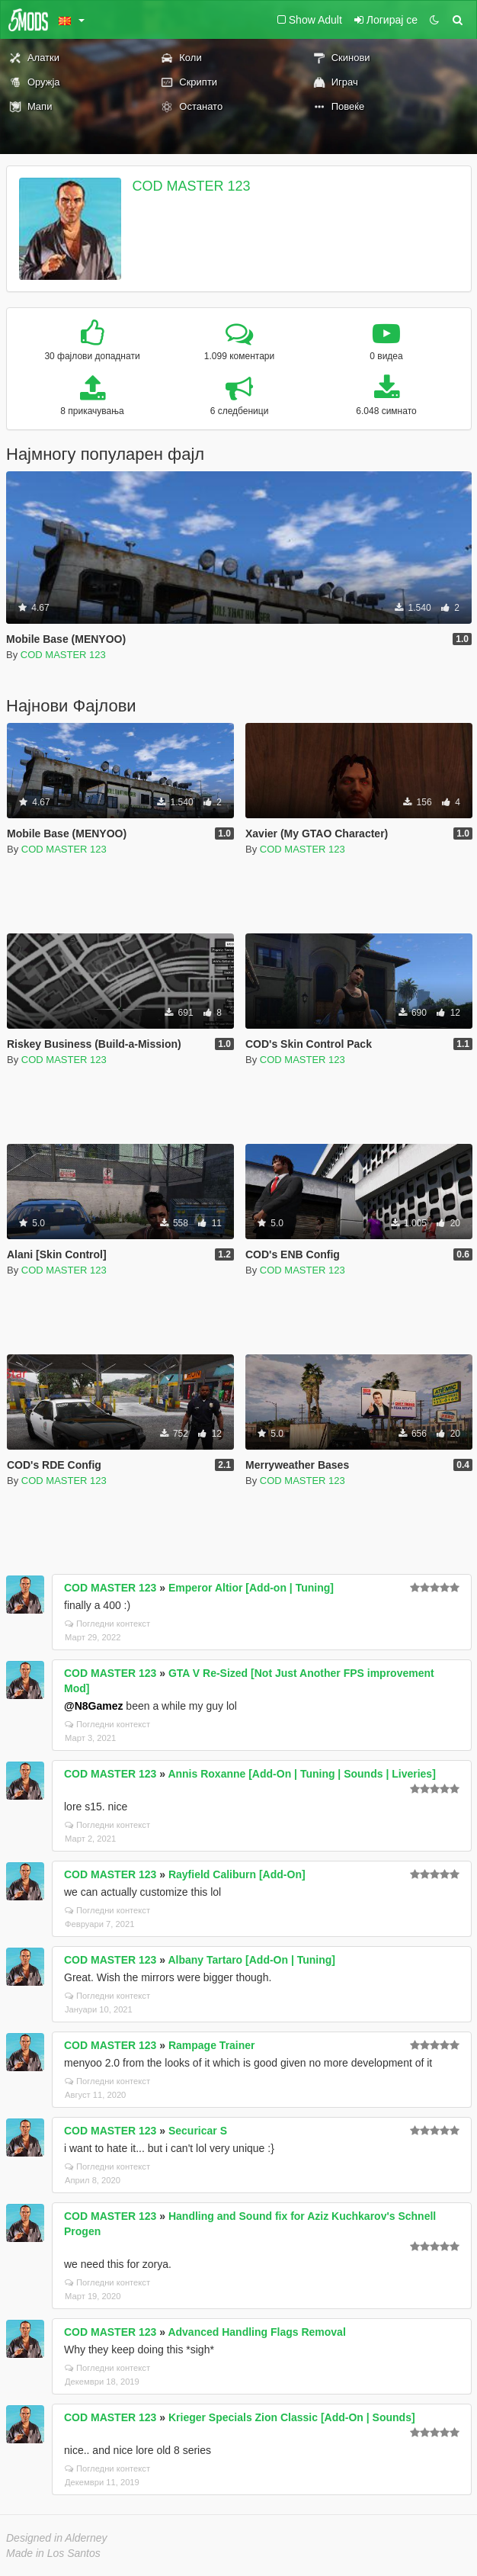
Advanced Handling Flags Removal (256, 2332)
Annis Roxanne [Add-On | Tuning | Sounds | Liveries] (301, 1774)
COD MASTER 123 (192, 186)
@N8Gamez (93, 1706)
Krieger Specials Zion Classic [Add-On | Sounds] (291, 2417)
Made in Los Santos (53, 2553)
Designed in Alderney (56, 2538)
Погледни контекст (107, 1623)
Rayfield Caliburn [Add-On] (237, 1874)
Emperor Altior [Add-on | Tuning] (251, 1588)
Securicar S (197, 2131)
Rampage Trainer (211, 2045)
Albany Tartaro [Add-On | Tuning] (251, 1960)
